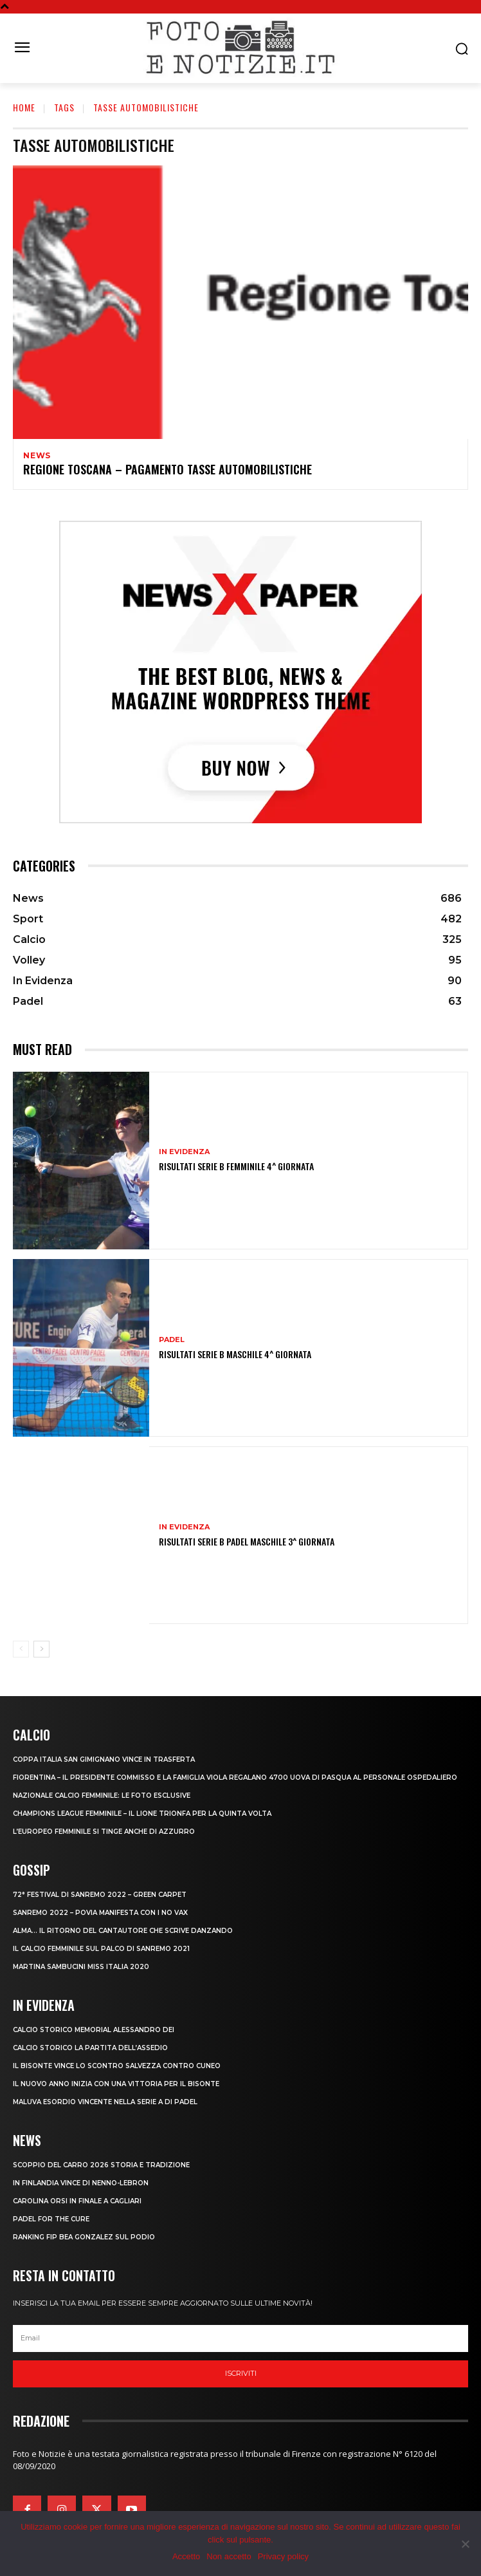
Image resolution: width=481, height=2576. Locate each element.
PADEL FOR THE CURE (51, 2219)
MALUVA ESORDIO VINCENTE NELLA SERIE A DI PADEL (105, 2102)
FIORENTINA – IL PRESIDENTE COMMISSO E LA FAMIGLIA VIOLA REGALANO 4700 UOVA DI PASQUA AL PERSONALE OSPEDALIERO (235, 1777)
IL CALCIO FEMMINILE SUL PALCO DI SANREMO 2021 (101, 1949)
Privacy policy (283, 2556)
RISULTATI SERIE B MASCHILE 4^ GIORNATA (235, 1354)
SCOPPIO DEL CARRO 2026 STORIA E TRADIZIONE (101, 2165)
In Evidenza (184, 1151)
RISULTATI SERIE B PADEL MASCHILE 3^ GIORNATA (246, 1541)
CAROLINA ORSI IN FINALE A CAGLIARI (77, 2201)
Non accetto (228, 2556)
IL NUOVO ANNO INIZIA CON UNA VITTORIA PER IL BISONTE (116, 2084)
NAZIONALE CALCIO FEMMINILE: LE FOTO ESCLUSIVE (101, 1795)
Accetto (186, 2556)
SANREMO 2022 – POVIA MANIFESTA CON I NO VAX (100, 1913)
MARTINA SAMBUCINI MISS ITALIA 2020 (81, 1967)
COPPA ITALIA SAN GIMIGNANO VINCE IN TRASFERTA (104, 1759)
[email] (240, 2338)
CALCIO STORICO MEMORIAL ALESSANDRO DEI (93, 2030)
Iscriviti (241, 2373)
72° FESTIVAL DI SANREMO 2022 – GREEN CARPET (99, 1894)
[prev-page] (21, 1649)
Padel (172, 1339)
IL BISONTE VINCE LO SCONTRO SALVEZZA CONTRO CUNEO (117, 2066)
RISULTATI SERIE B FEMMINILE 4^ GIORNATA (236, 1166)
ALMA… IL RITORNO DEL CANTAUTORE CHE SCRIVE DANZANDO (123, 1931)
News (37, 456)
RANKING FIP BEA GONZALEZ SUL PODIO (84, 2237)
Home (24, 107)
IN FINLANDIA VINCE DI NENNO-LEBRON (81, 2183)
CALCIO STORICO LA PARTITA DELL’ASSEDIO (90, 2048)
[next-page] (41, 1649)
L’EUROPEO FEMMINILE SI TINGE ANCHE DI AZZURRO (104, 1831)
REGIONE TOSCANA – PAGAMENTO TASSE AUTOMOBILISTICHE (167, 469)
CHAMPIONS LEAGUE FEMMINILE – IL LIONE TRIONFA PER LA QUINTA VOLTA (142, 1813)
